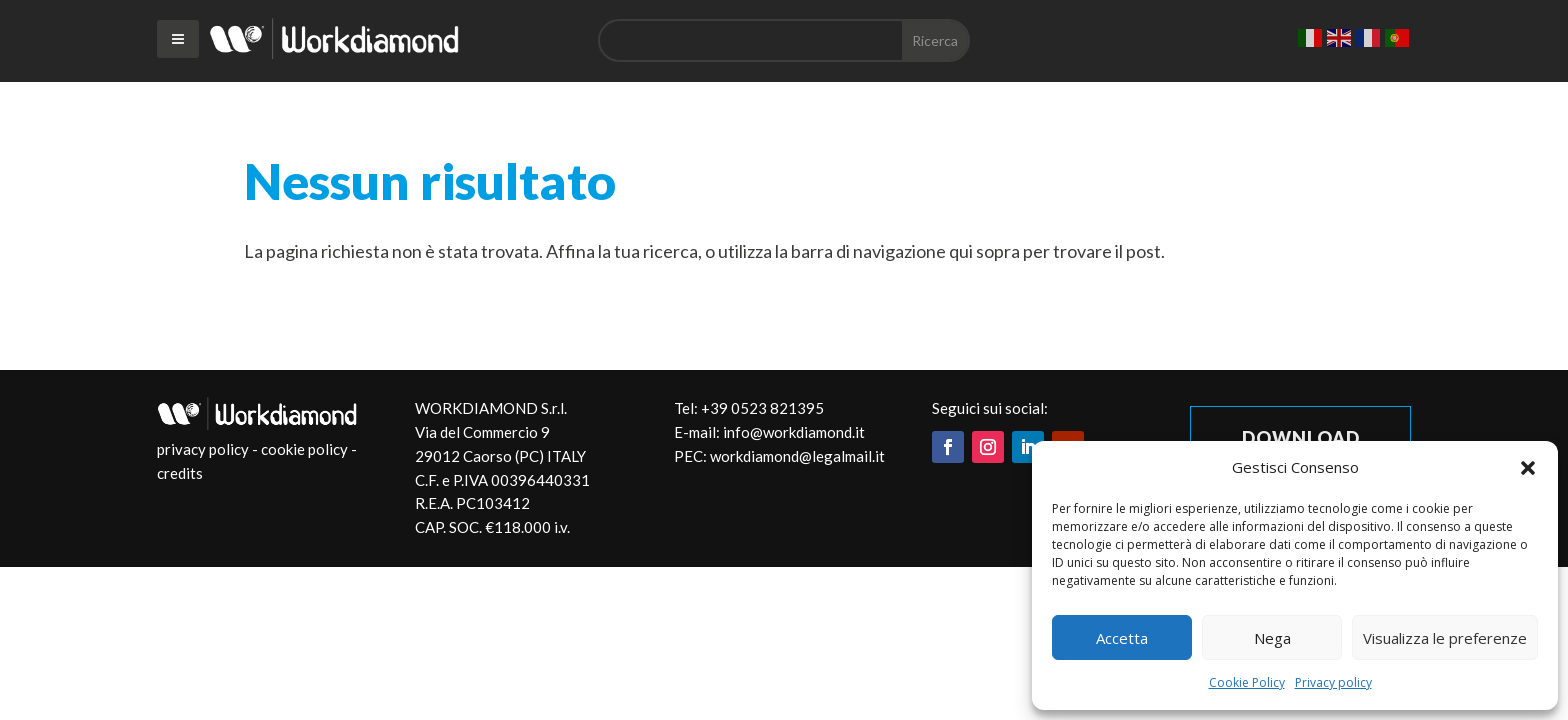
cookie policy (304, 449)
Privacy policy (1333, 682)
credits (180, 473)
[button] (1528, 468)
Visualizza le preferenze (1445, 638)
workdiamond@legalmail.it (797, 456)
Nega (1272, 638)
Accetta (1122, 638)
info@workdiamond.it (794, 432)
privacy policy (203, 449)
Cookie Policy (1247, 682)
